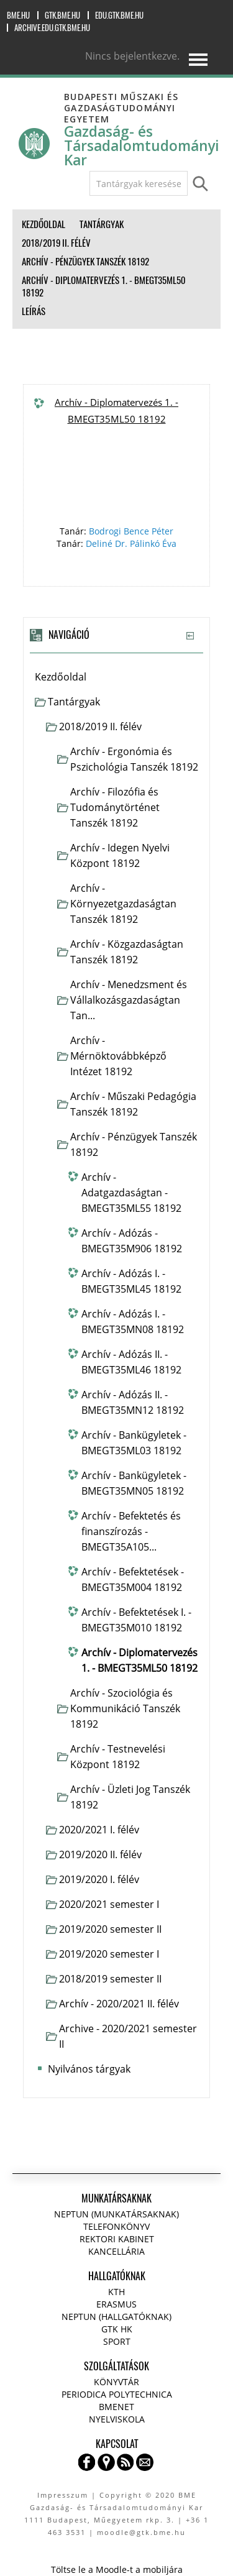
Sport (116, 2341)
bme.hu (18, 15)
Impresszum (62, 2495)
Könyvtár (116, 2382)
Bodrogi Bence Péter (131, 531)
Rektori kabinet (117, 2239)
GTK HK (116, 2329)
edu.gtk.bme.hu (119, 15)
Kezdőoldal (60, 677)
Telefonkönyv (116, 2226)
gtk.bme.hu (62, 15)
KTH (116, 2292)
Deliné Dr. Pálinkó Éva (131, 543)
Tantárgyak (74, 701)
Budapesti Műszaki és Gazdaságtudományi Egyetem (121, 108)
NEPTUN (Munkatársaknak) (116, 2214)
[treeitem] (117, 677)
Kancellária (116, 2251)
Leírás (33, 311)
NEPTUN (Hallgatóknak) (116, 2316)
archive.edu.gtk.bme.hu (52, 27)
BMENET (116, 2407)
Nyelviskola (117, 2419)
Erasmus (116, 2304)
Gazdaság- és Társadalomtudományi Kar (141, 146)
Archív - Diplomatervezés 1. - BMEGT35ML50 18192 (116, 410)
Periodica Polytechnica (117, 2394)
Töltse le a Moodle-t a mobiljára (117, 2569)
